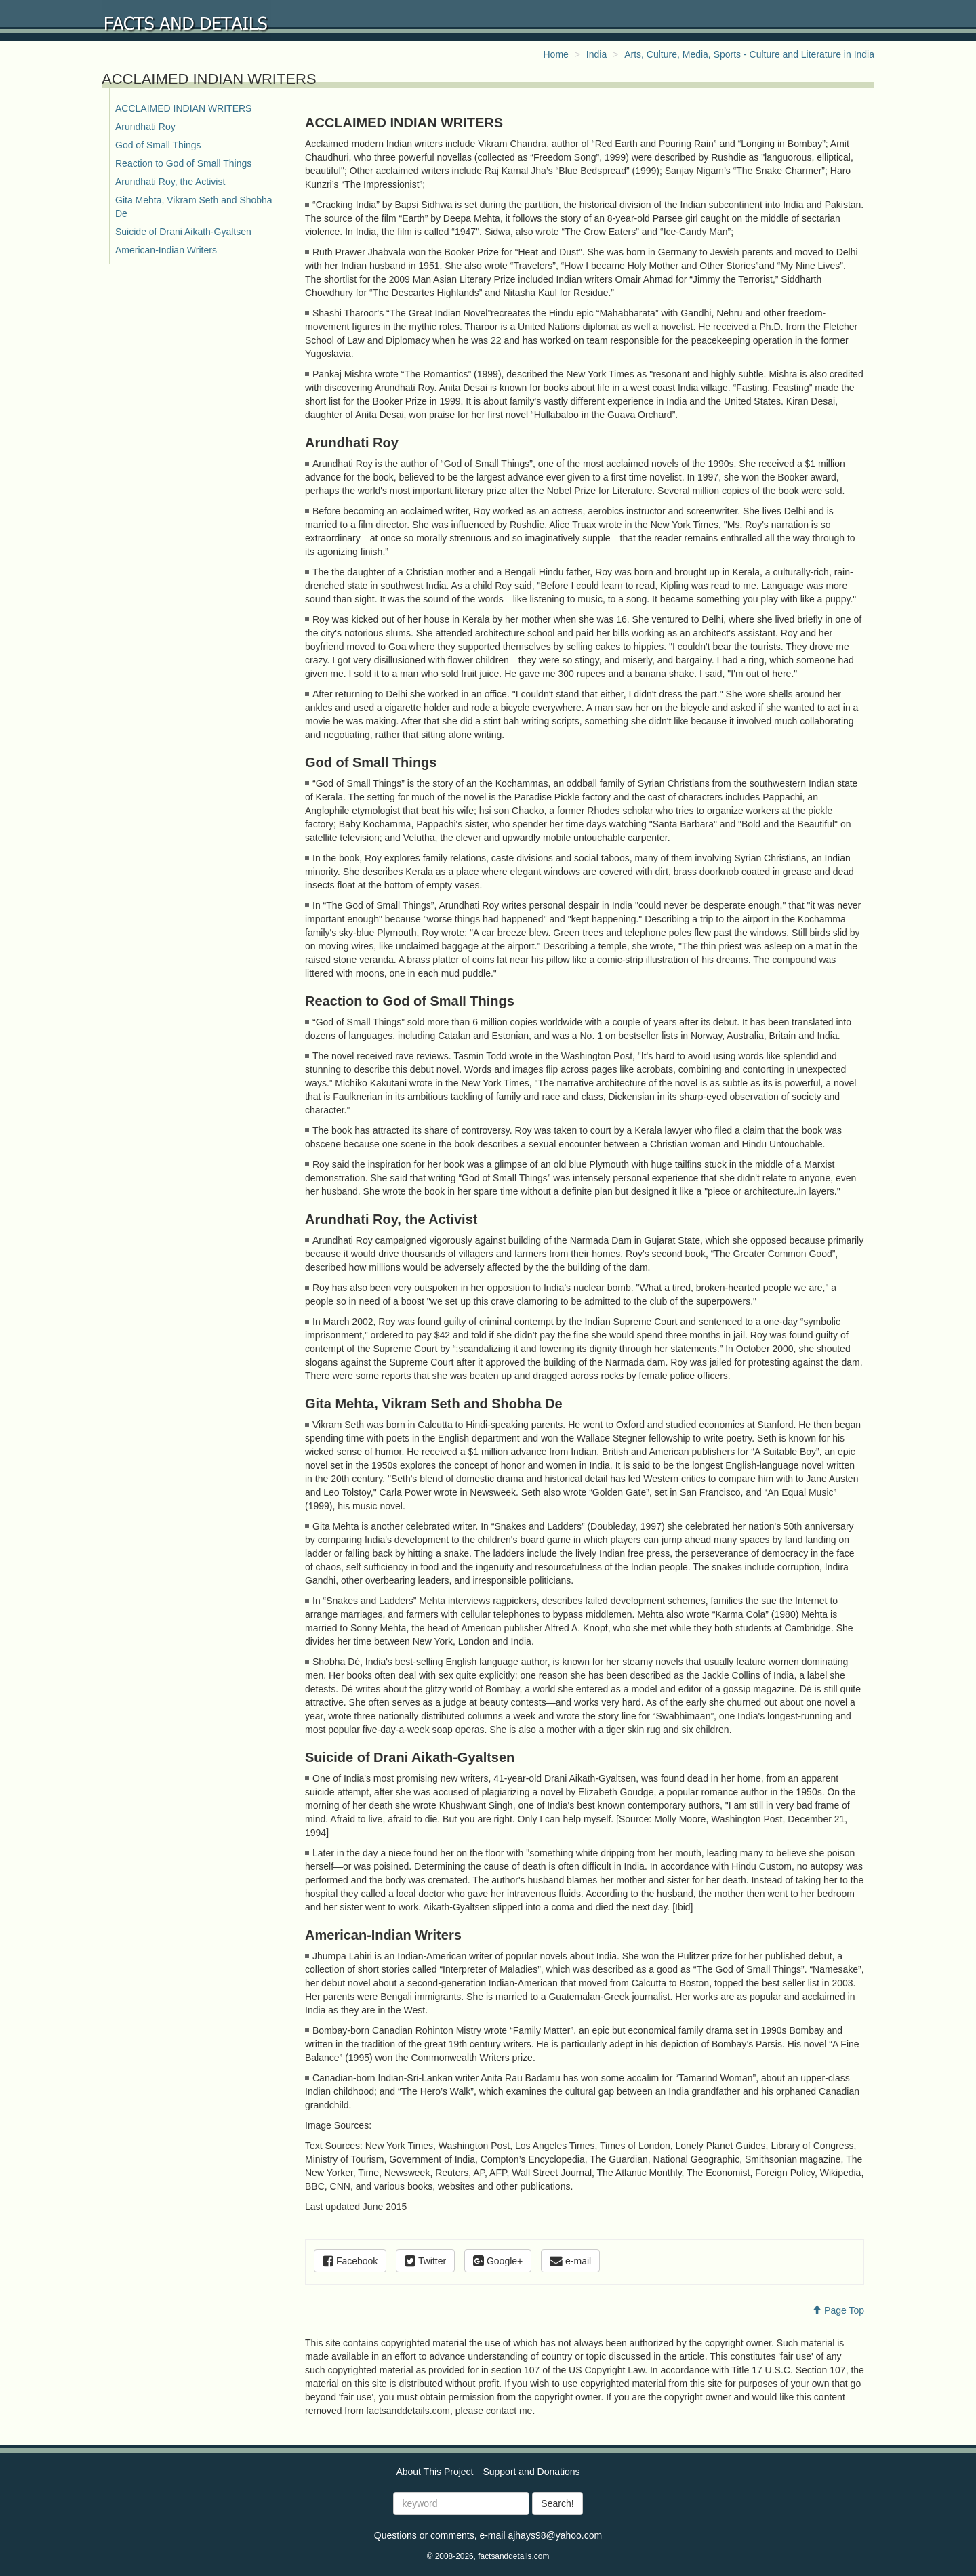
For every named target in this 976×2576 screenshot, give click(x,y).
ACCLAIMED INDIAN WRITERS (183, 108)
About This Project (434, 2471)
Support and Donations (531, 2471)
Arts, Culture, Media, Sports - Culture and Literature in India (749, 54)
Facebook (350, 2260)
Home (556, 54)
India (596, 54)
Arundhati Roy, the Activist (170, 181)
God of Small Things (158, 145)
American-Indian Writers (166, 250)
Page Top (838, 2310)
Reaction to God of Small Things (183, 163)
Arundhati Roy (145, 126)
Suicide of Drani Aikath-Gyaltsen (183, 231)
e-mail (570, 2260)
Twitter (425, 2260)
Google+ (498, 2260)
